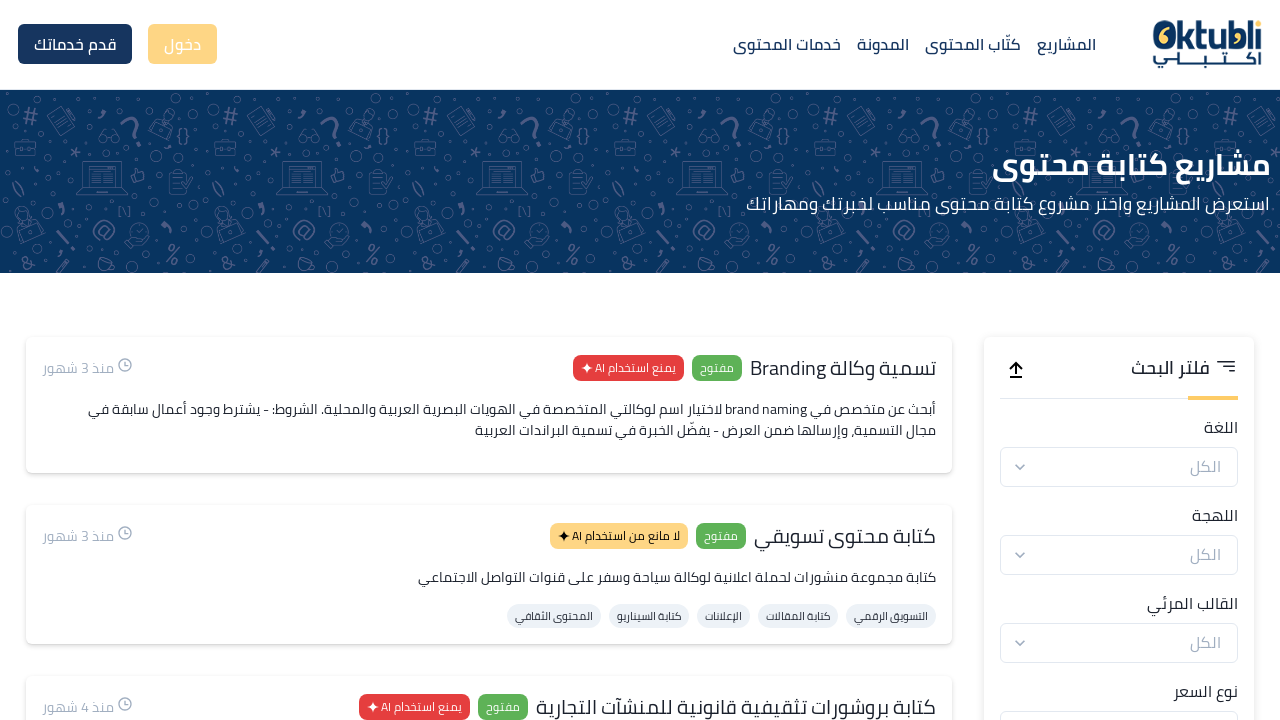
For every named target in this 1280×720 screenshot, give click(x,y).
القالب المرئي (1192, 603)
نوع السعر (1205, 691)
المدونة (883, 44)
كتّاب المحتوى (973, 44)
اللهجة (1215, 515)
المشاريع (1066, 44)
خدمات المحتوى (787, 44)
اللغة (1221, 427)
